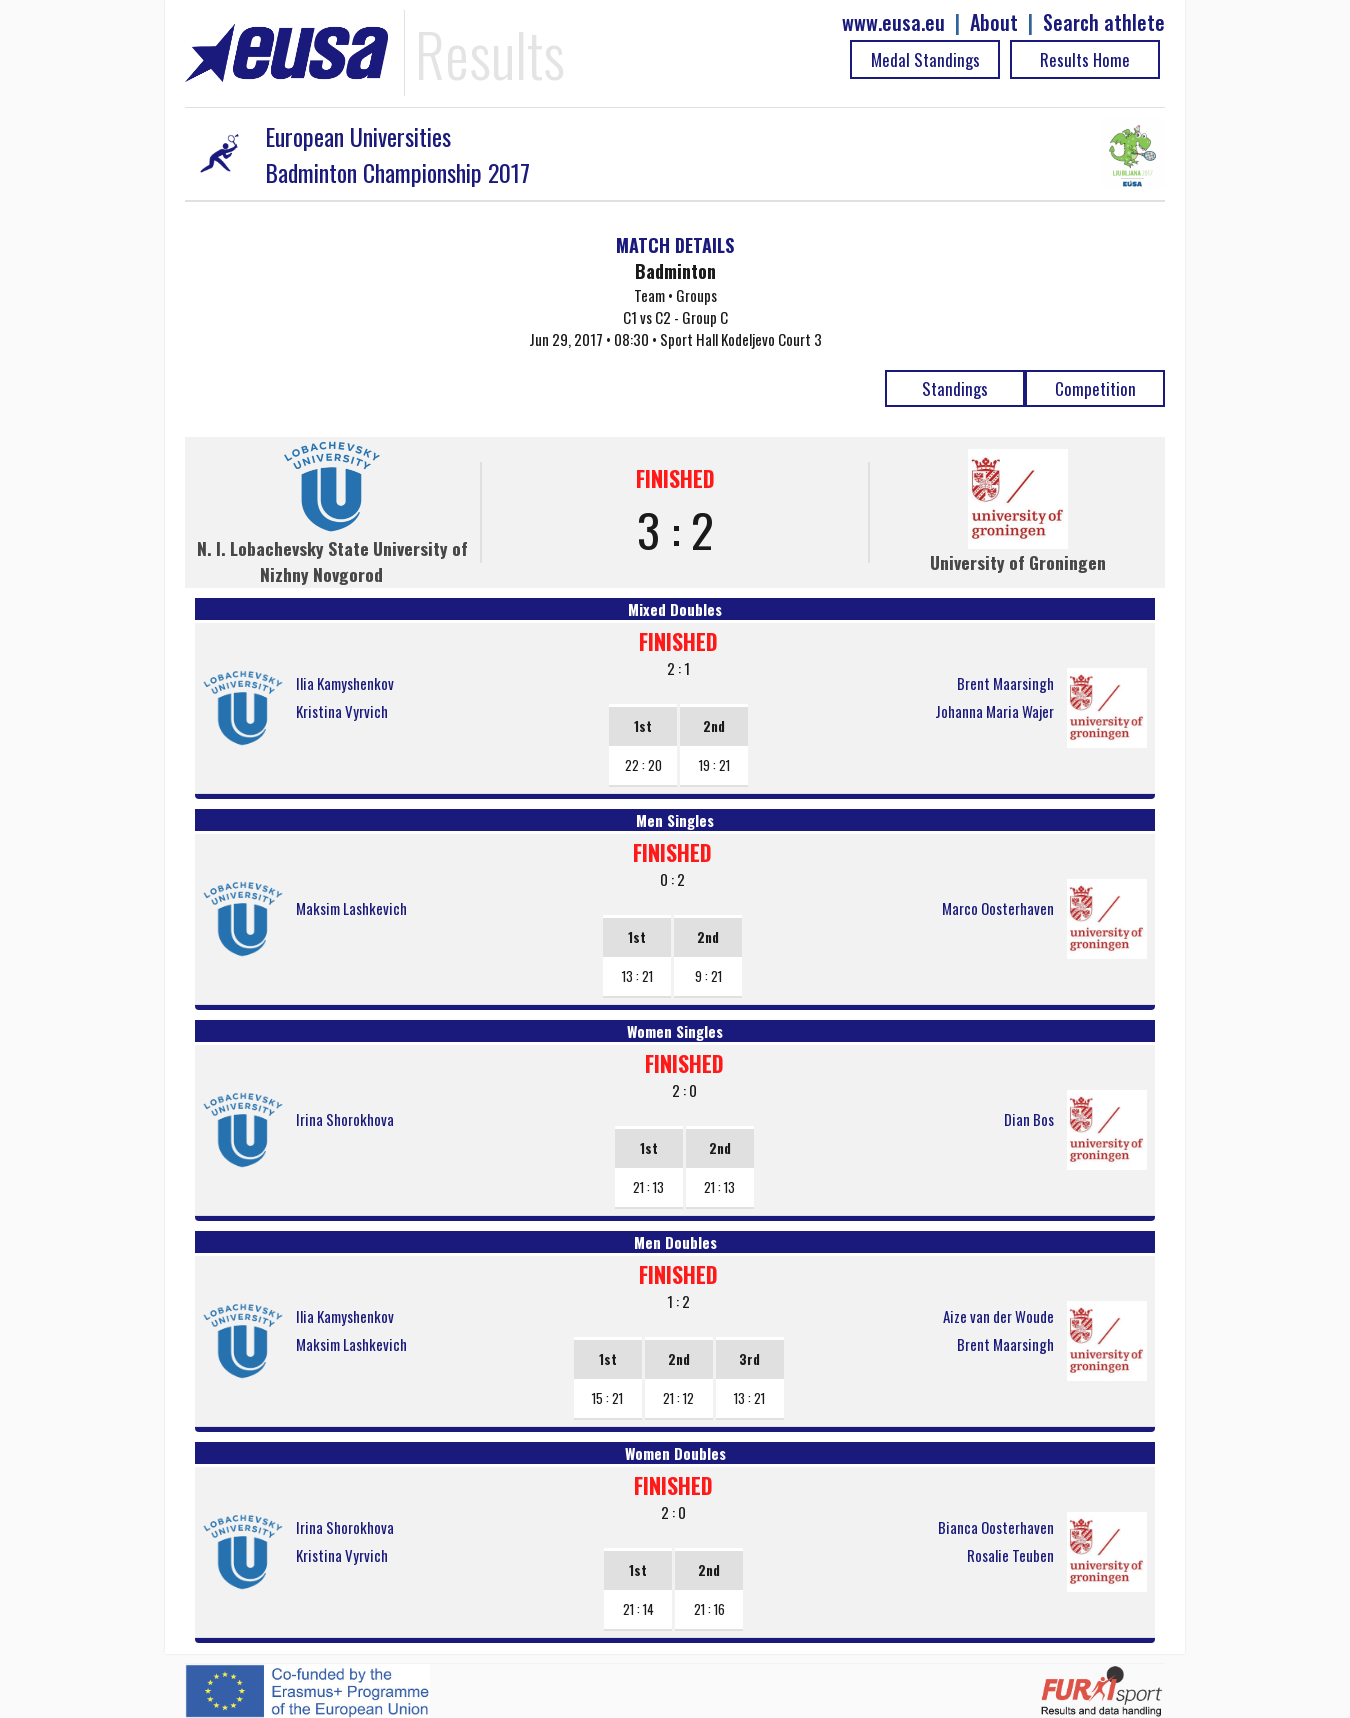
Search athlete (1104, 22)
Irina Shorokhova (345, 1119)
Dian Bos (1029, 1119)
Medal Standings (925, 59)
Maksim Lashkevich (351, 908)
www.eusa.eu (893, 22)
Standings (955, 388)
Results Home (1085, 59)
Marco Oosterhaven (998, 908)
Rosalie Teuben (1010, 1555)
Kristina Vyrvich (342, 711)
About (994, 22)
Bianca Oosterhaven (996, 1527)
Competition (1095, 388)
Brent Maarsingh (1005, 683)
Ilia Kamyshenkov (345, 683)
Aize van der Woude (998, 1316)
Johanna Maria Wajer (994, 711)
